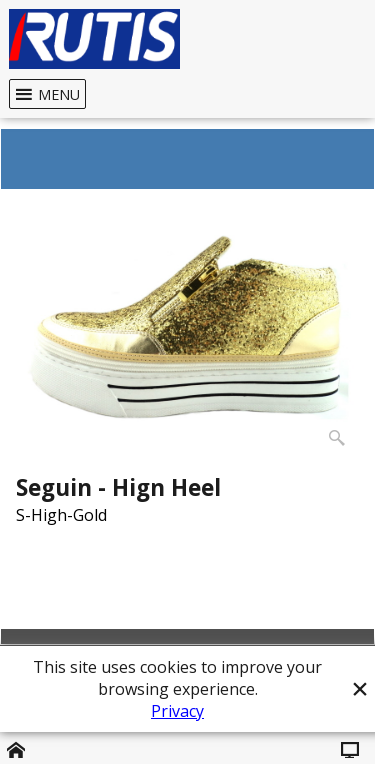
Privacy (177, 711)
